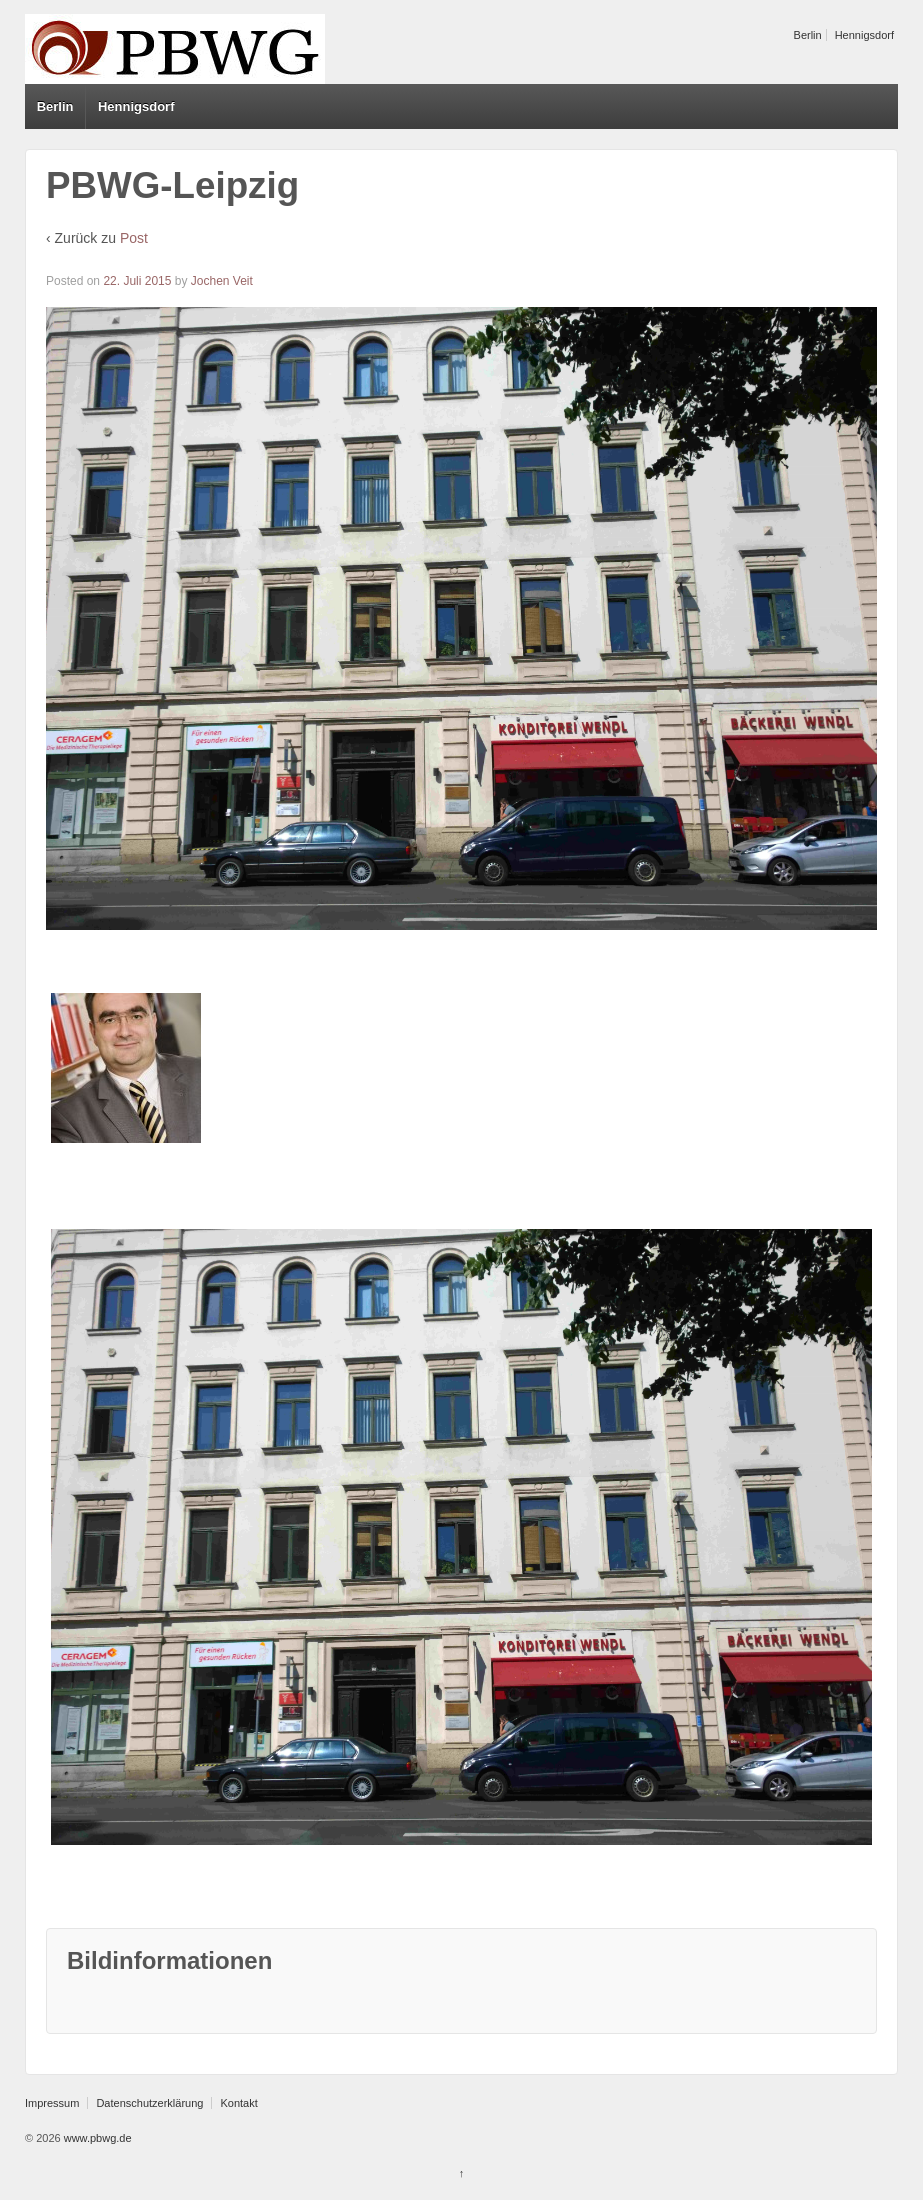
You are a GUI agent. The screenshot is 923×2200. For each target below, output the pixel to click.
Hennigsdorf (864, 35)
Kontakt (238, 2103)
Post (134, 238)
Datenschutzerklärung (149, 2103)
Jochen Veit (222, 281)
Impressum (52, 2103)
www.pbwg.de (96, 2138)
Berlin (808, 35)
